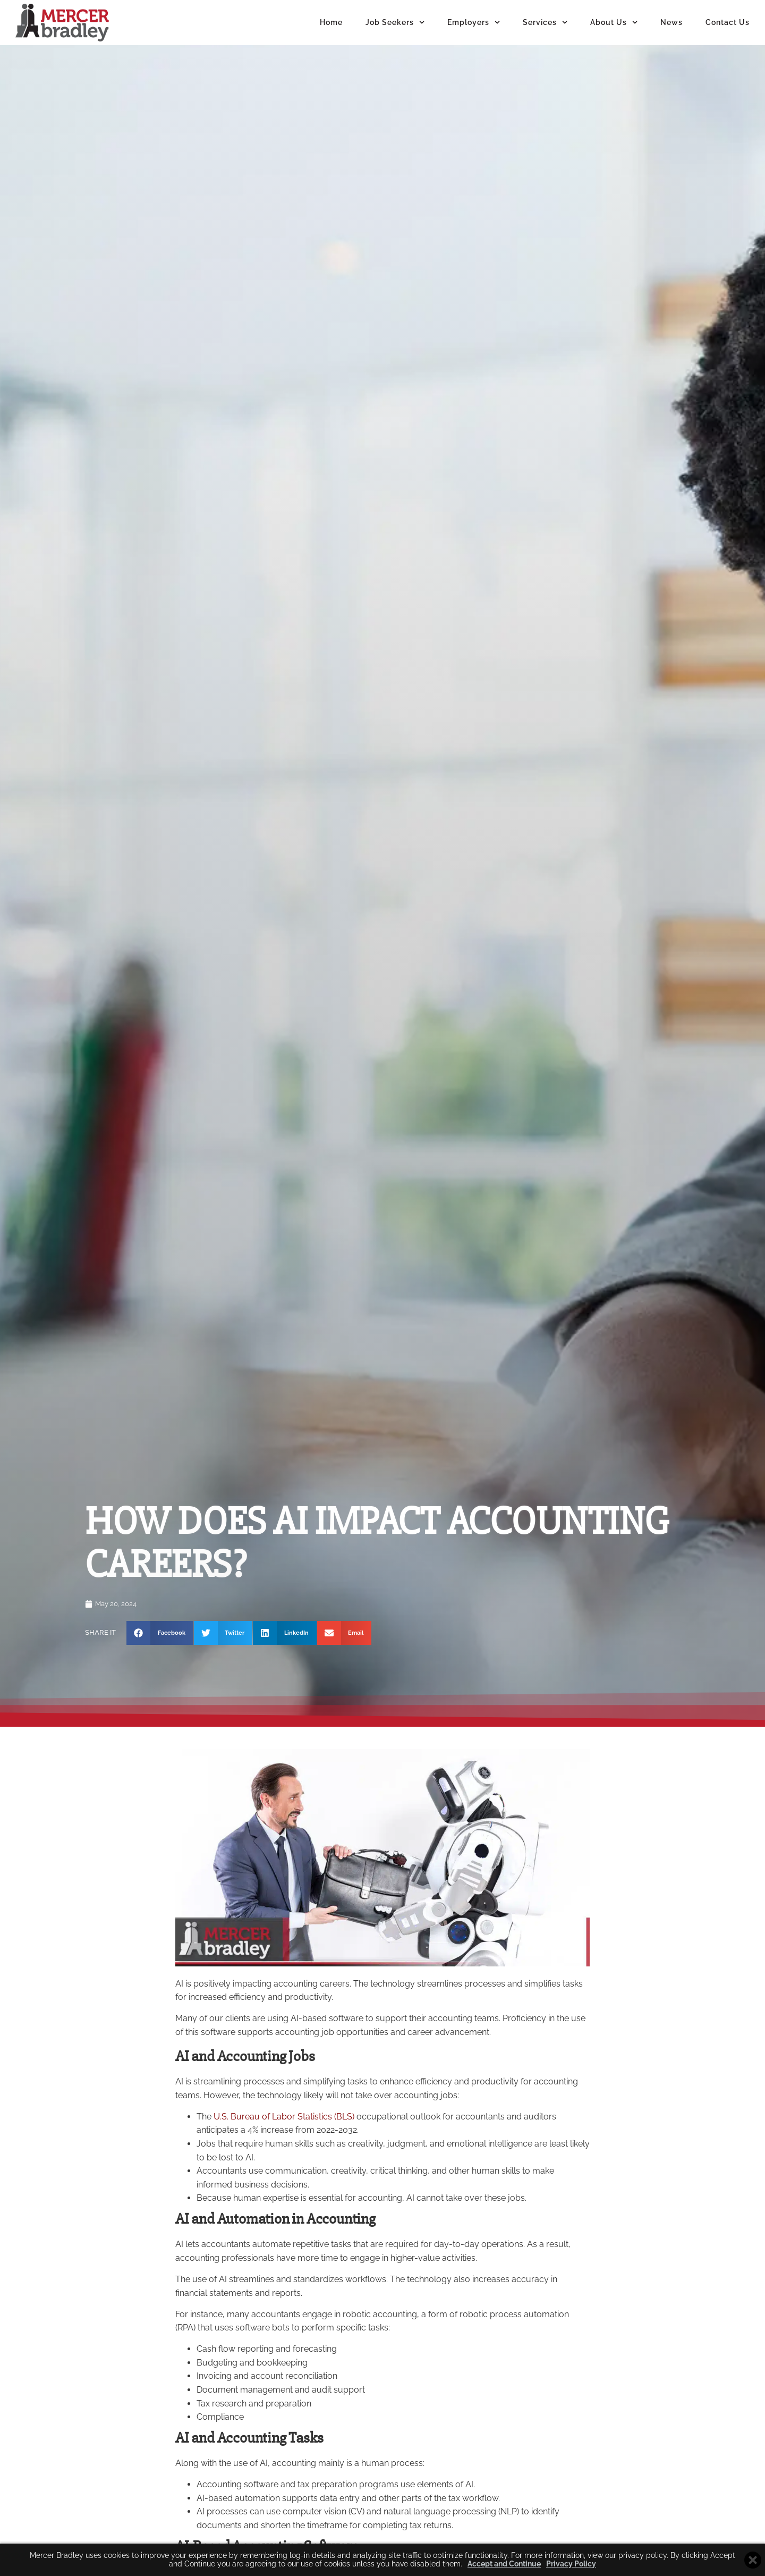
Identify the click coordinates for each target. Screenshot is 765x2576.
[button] (159, 1651)
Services (545, 22)
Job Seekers (395, 22)
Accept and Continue (504, 2564)
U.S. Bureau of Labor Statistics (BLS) (284, 2135)
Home (331, 22)
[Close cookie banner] (752, 2560)
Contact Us (728, 22)
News (671, 22)
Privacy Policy (571, 2564)
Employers (473, 22)
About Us (614, 22)
